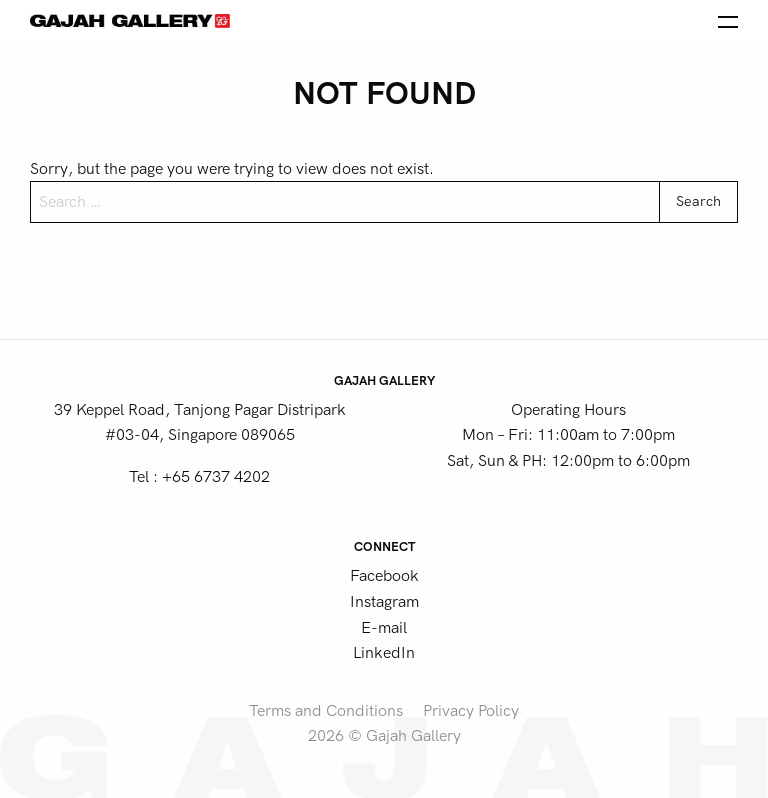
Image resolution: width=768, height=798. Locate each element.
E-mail (384, 628)
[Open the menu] (728, 20)
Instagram (384, 602)
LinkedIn (384, 653)
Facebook (384, 576)
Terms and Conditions (326, 711)
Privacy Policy (471, 711)
